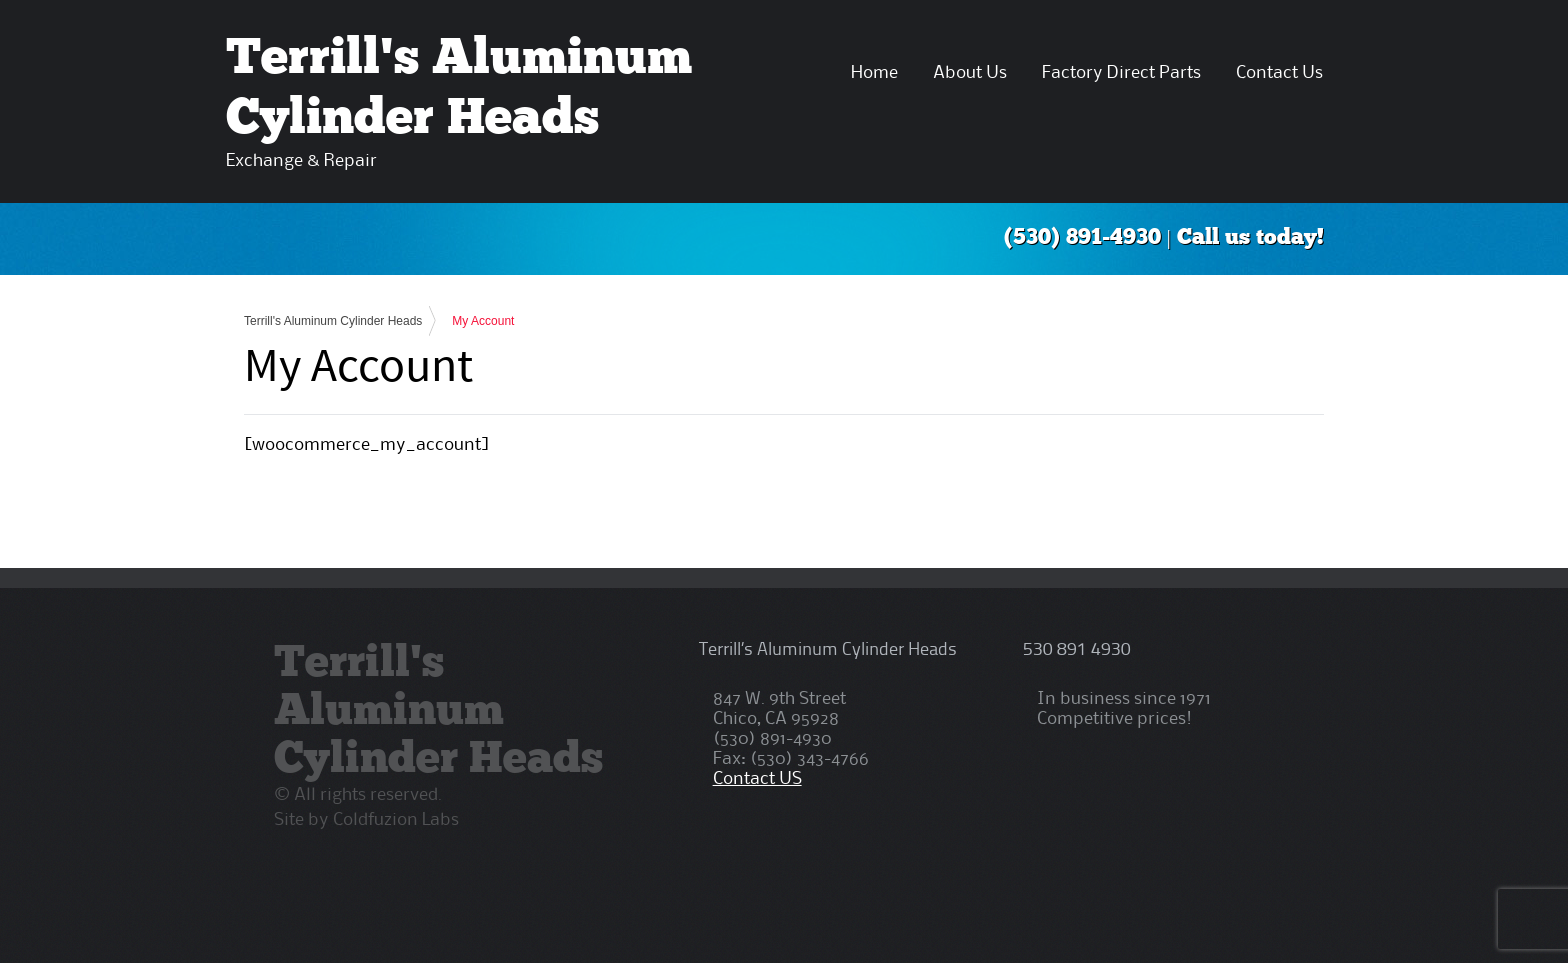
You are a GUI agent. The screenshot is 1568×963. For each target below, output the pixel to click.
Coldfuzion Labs (396, 820)
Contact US (757, 779)
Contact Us (1279, 73)
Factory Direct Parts (1121, 73)
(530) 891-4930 (1082, 238)
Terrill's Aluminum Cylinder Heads (333, 321)
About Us (970, 73)
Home (874, 73)
